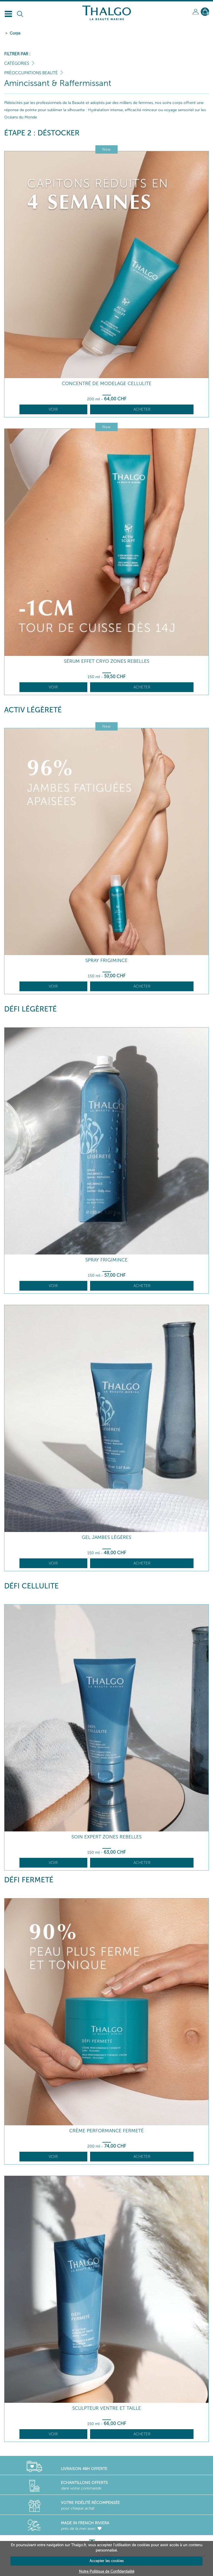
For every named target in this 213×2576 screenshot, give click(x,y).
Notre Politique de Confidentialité (106, 2571)
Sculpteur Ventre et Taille (106, 2408)
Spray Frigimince (106, 960)
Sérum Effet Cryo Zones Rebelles (106, 661)
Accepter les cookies (107, 2561)
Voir (53, 409)
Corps (15, 33)
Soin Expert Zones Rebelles (106, 1836)
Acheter (141, 409)
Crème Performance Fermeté (106, 2130)
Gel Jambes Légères (106, 1537)
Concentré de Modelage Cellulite (107, 383)
